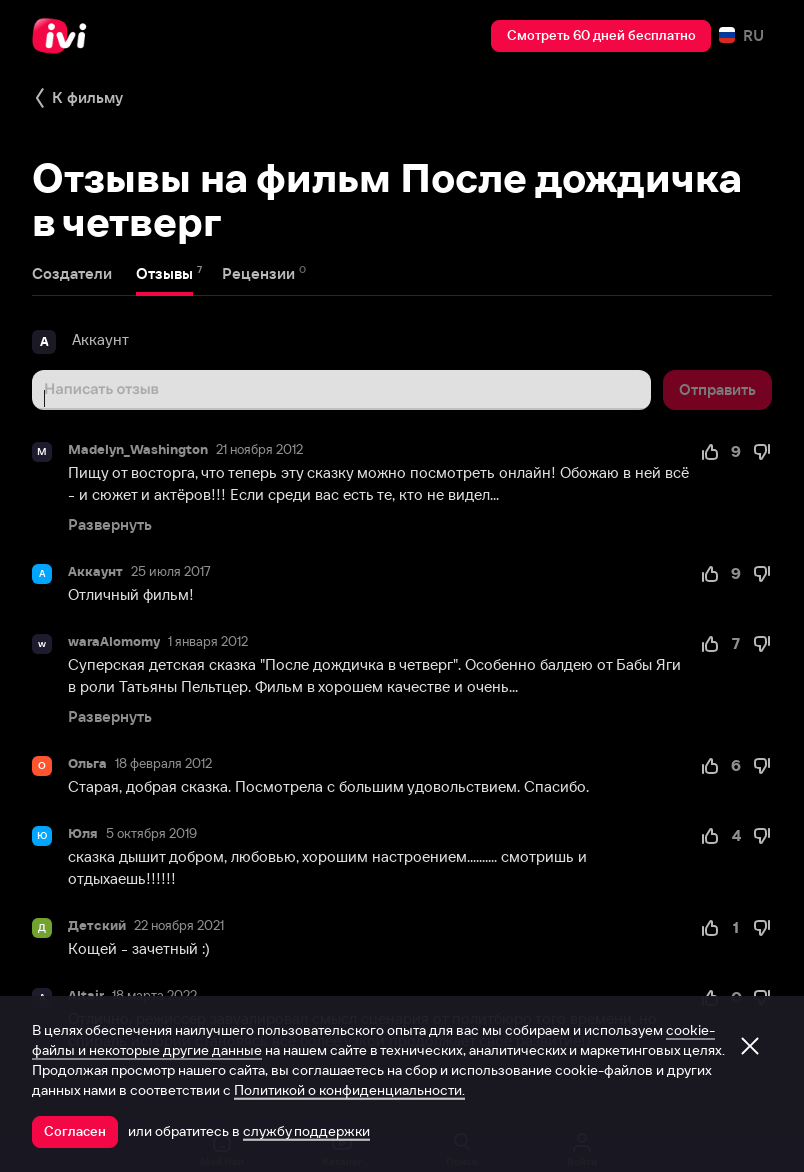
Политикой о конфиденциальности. (349, 1090)
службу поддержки (306, 1131)
